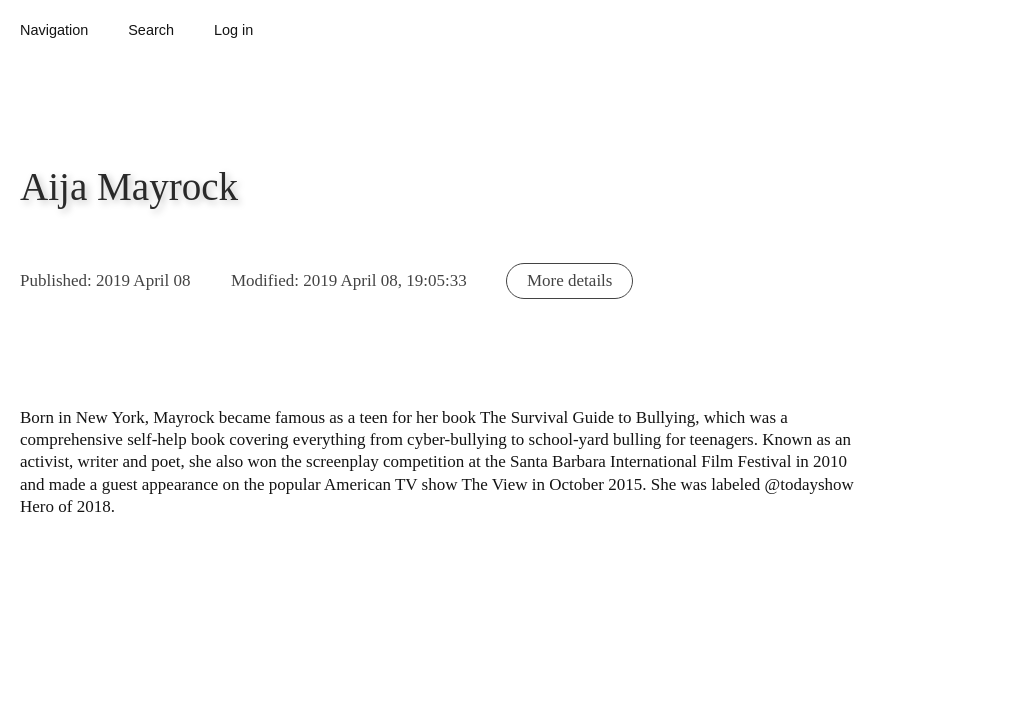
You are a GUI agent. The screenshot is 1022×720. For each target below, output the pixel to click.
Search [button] (151, 30)
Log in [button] (233, 30)
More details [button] (569, 280)
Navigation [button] (54, 30)
